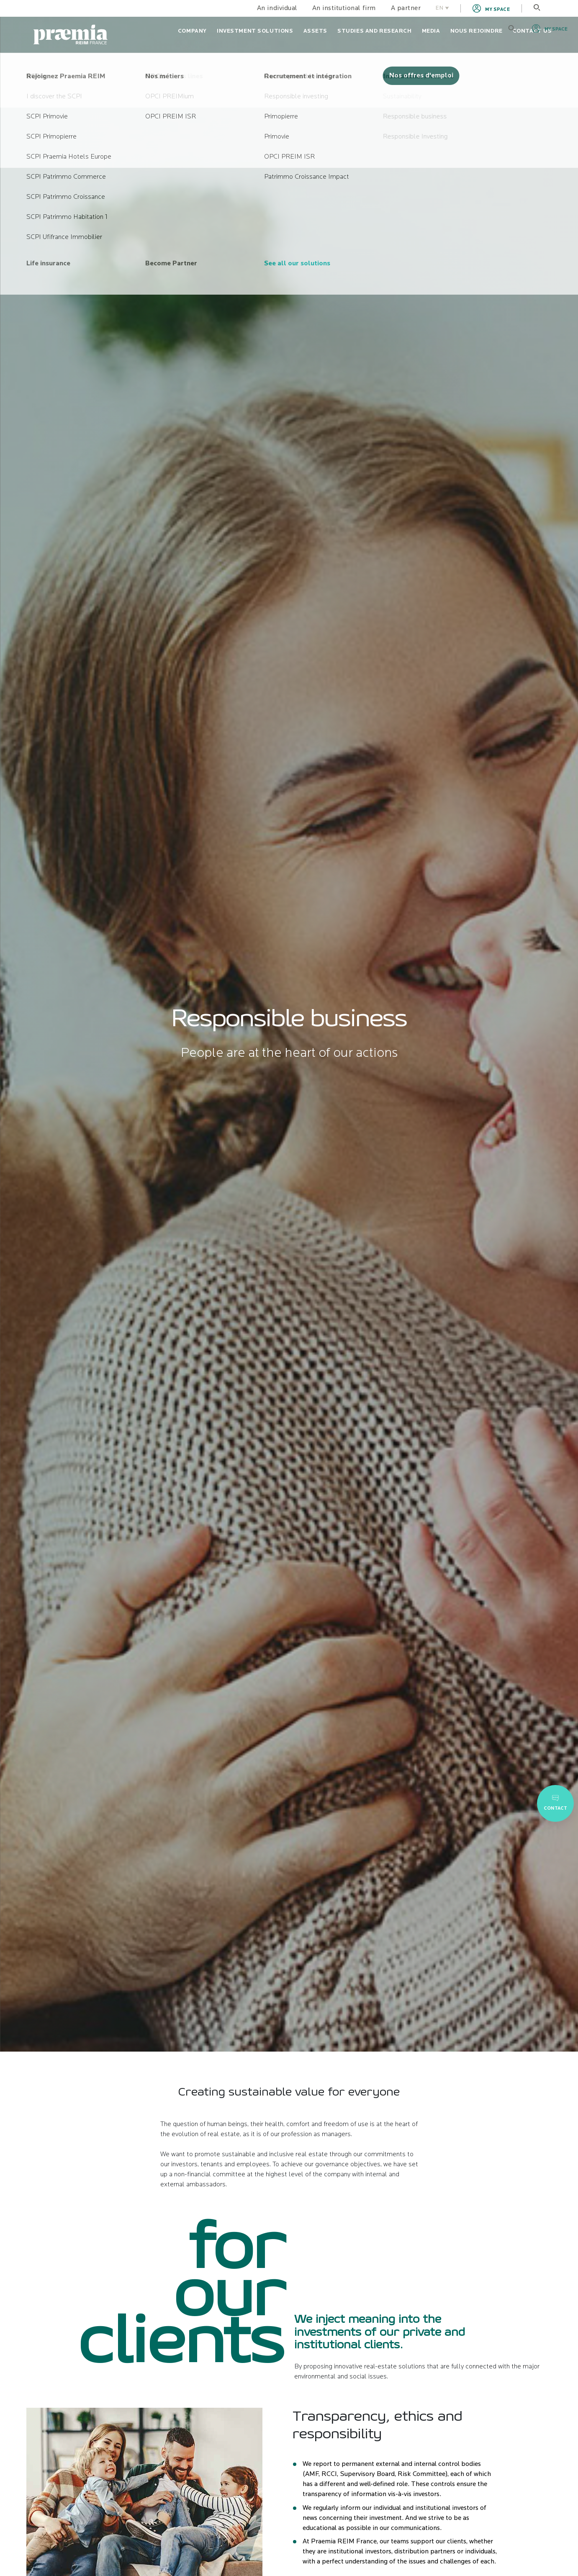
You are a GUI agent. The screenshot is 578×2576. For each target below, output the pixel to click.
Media (431, 31)
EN (442, 8)
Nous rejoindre (476, 31)
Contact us (532, 31)
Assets (315, 31)
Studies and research (374, 31)
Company (192, 31)
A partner (406, 8)
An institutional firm (344, 8)
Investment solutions (255, 31)
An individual (277, 8)
